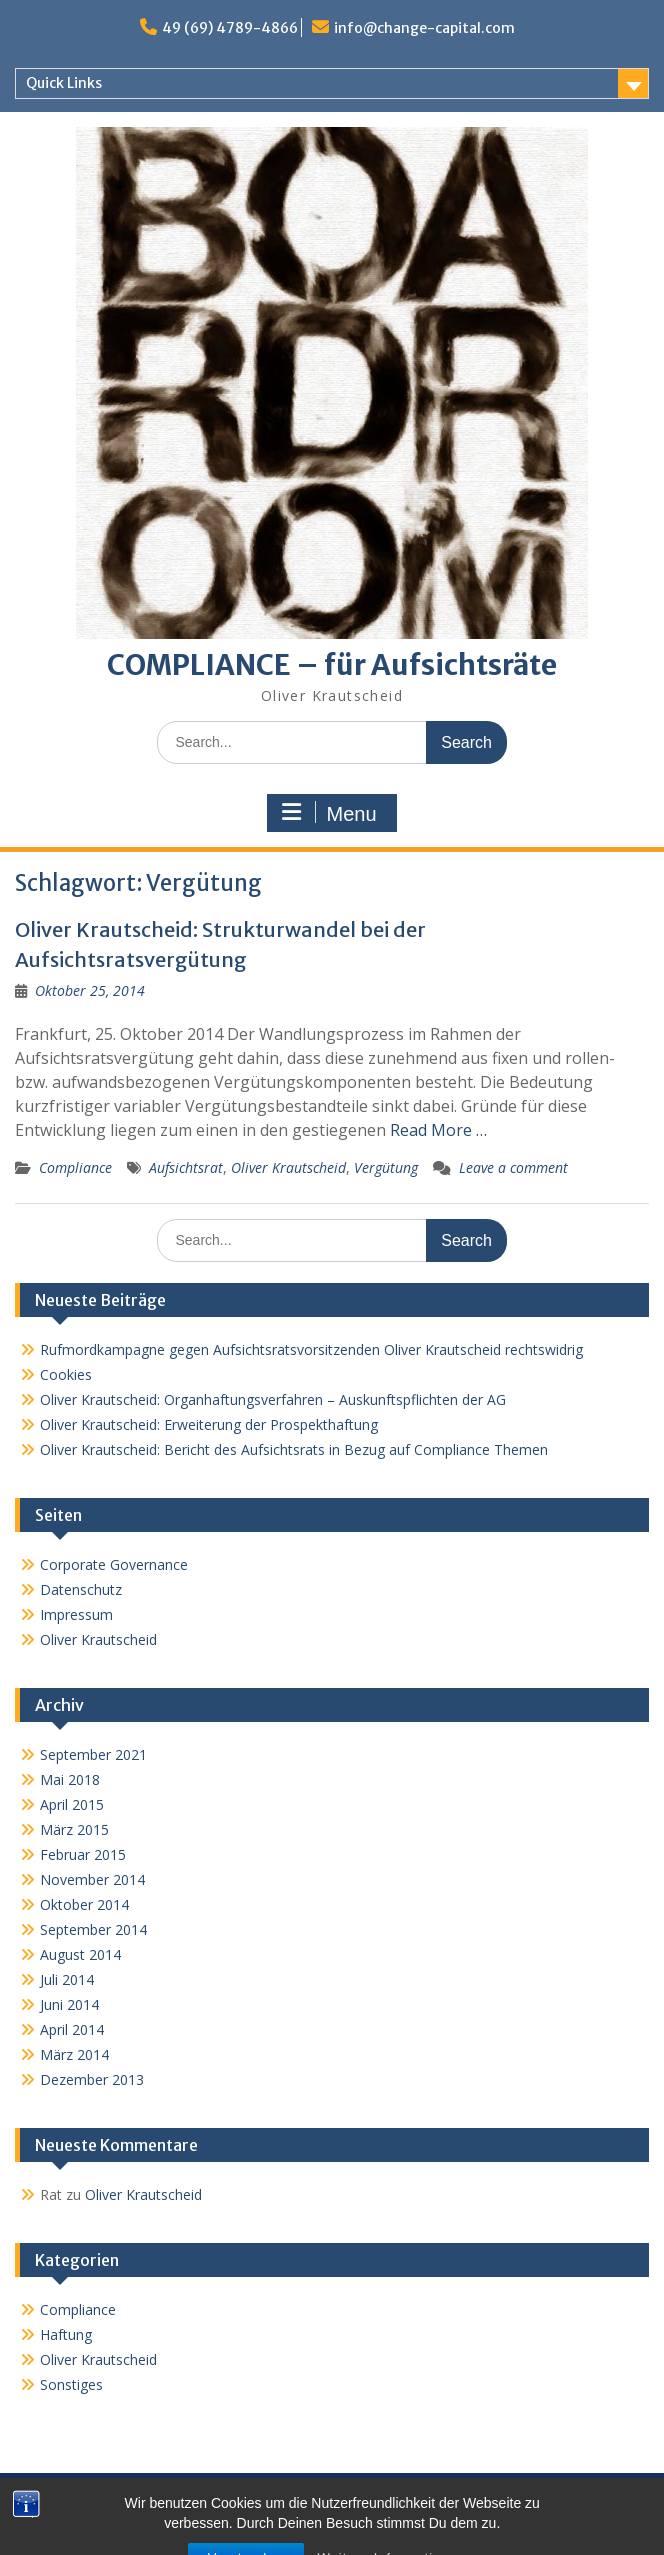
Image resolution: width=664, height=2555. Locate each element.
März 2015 (74, 1829)
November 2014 (92, 1879)
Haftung (66, 2334)
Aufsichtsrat (186, 1167)
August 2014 (80, 1954)
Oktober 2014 (84, 1904)
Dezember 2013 (92, 2079)
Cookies (66, 1374)
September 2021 (93, 1754)
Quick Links (64, 83)
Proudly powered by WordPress (221, 2529)
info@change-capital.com (424, 28)
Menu (329, 813)
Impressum (76, 1614)
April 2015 (72, 1804)
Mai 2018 (70, 1779)
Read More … (438, 1130)
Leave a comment (513, 1167)
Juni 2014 (69, 2004)
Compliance (75, 1167)
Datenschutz (81, 1589)
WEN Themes (500, 2529)
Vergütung (386, 1167)
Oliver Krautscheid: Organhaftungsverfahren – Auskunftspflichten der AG (273, 1399)
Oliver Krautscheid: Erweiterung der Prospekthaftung (209, 1424)
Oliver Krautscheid (288, 1167)
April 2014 (72, 2029)
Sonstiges (71, 2384)
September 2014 (93, 1929)
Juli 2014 (67, 1979)
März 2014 (74, 2054)
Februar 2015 (83, 1854)
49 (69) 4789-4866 (230, 28)
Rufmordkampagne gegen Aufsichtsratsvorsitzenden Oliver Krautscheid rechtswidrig (311, 1349)
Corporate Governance (114, 1564)
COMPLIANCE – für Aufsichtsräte (332, 665)
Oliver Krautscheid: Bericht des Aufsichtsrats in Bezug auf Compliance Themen (294, 1449)
